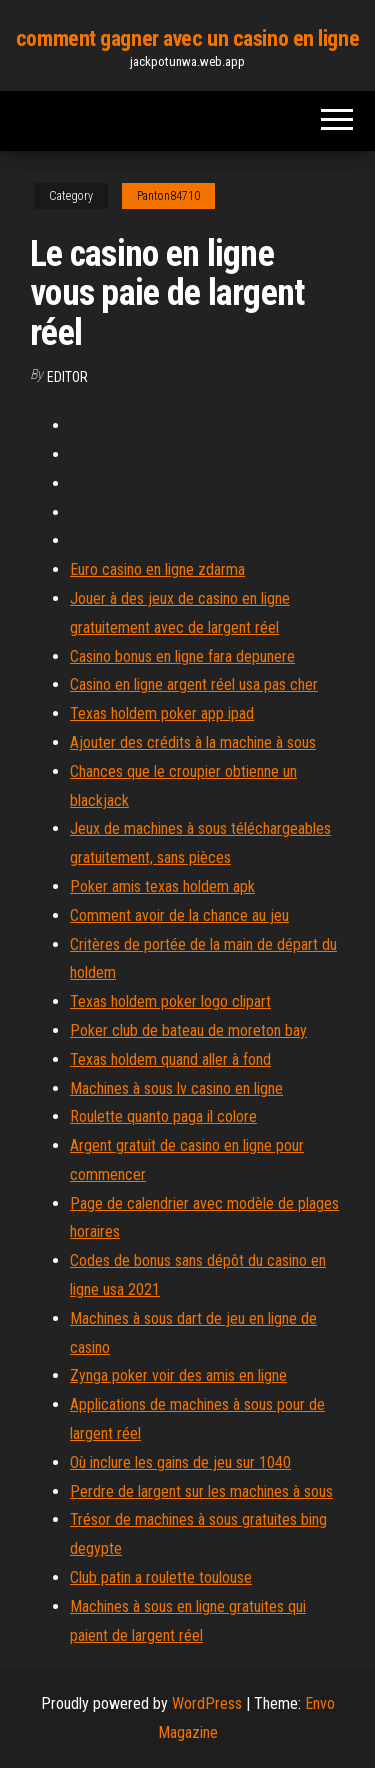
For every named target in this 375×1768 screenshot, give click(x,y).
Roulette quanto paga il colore (163, 1116)
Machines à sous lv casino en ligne (176, 1088)
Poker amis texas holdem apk (162, 886)
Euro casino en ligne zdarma (157, 569)
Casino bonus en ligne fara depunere (182, 656)
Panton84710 (168, 196)
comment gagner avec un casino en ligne (187, 38)
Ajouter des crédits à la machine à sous (193, 742)
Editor (67, 377)
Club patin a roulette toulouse (161, 1577)
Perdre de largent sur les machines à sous (201, 1491)
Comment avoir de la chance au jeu (179, 915)
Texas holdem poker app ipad (162, 713)
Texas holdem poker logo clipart (170, 1001)
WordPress (207, 1703)
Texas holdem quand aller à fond (170, 1059)
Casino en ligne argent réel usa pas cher (194, 684)
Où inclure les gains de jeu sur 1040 (180, 1462)
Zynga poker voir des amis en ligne (178, 1375)
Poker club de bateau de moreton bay (188, 1030)
